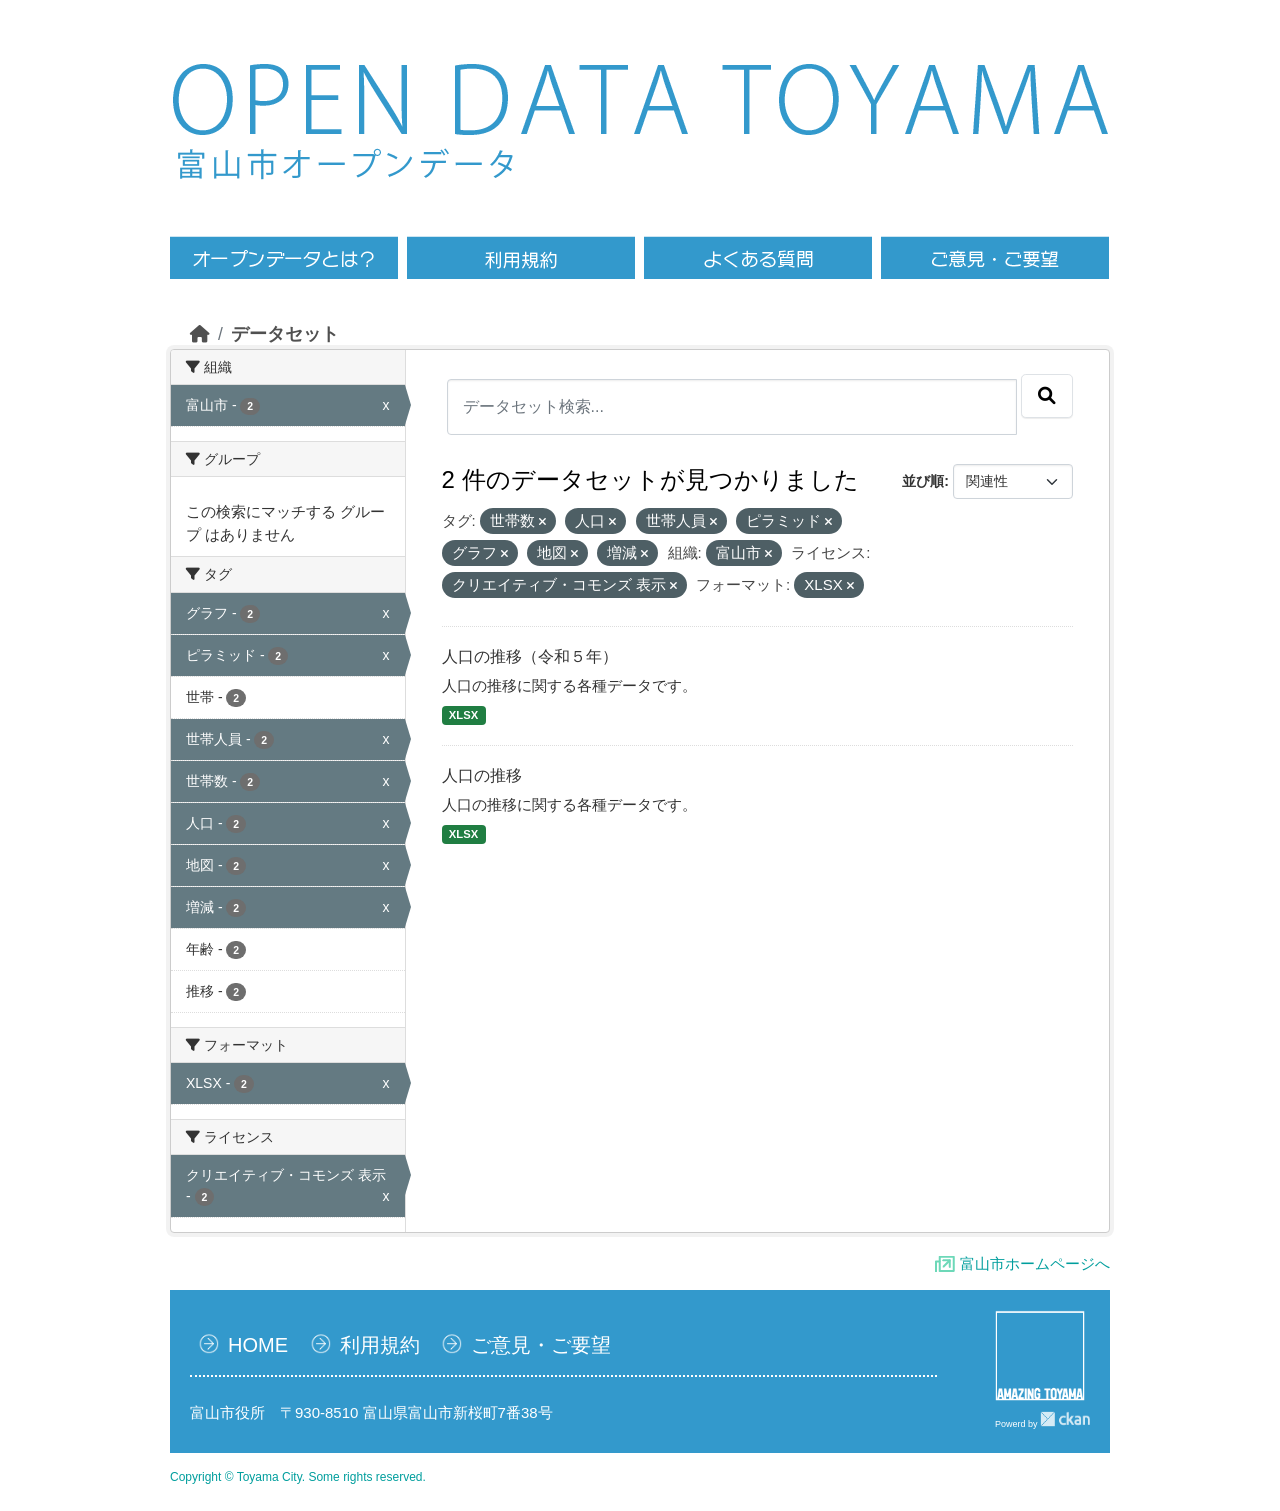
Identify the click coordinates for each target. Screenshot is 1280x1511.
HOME (258, 1345)
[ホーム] (200, 334)
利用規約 (380, 1345)
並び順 (923, 481)
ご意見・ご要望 (541, 1345)
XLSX (463, 715)
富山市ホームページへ (1035, 1263)
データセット (285, 334)
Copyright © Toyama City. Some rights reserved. (298, 1477)
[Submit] (1047, 396)
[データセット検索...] (732, 407)
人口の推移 (482, 775)
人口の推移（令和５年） (530, 656)
